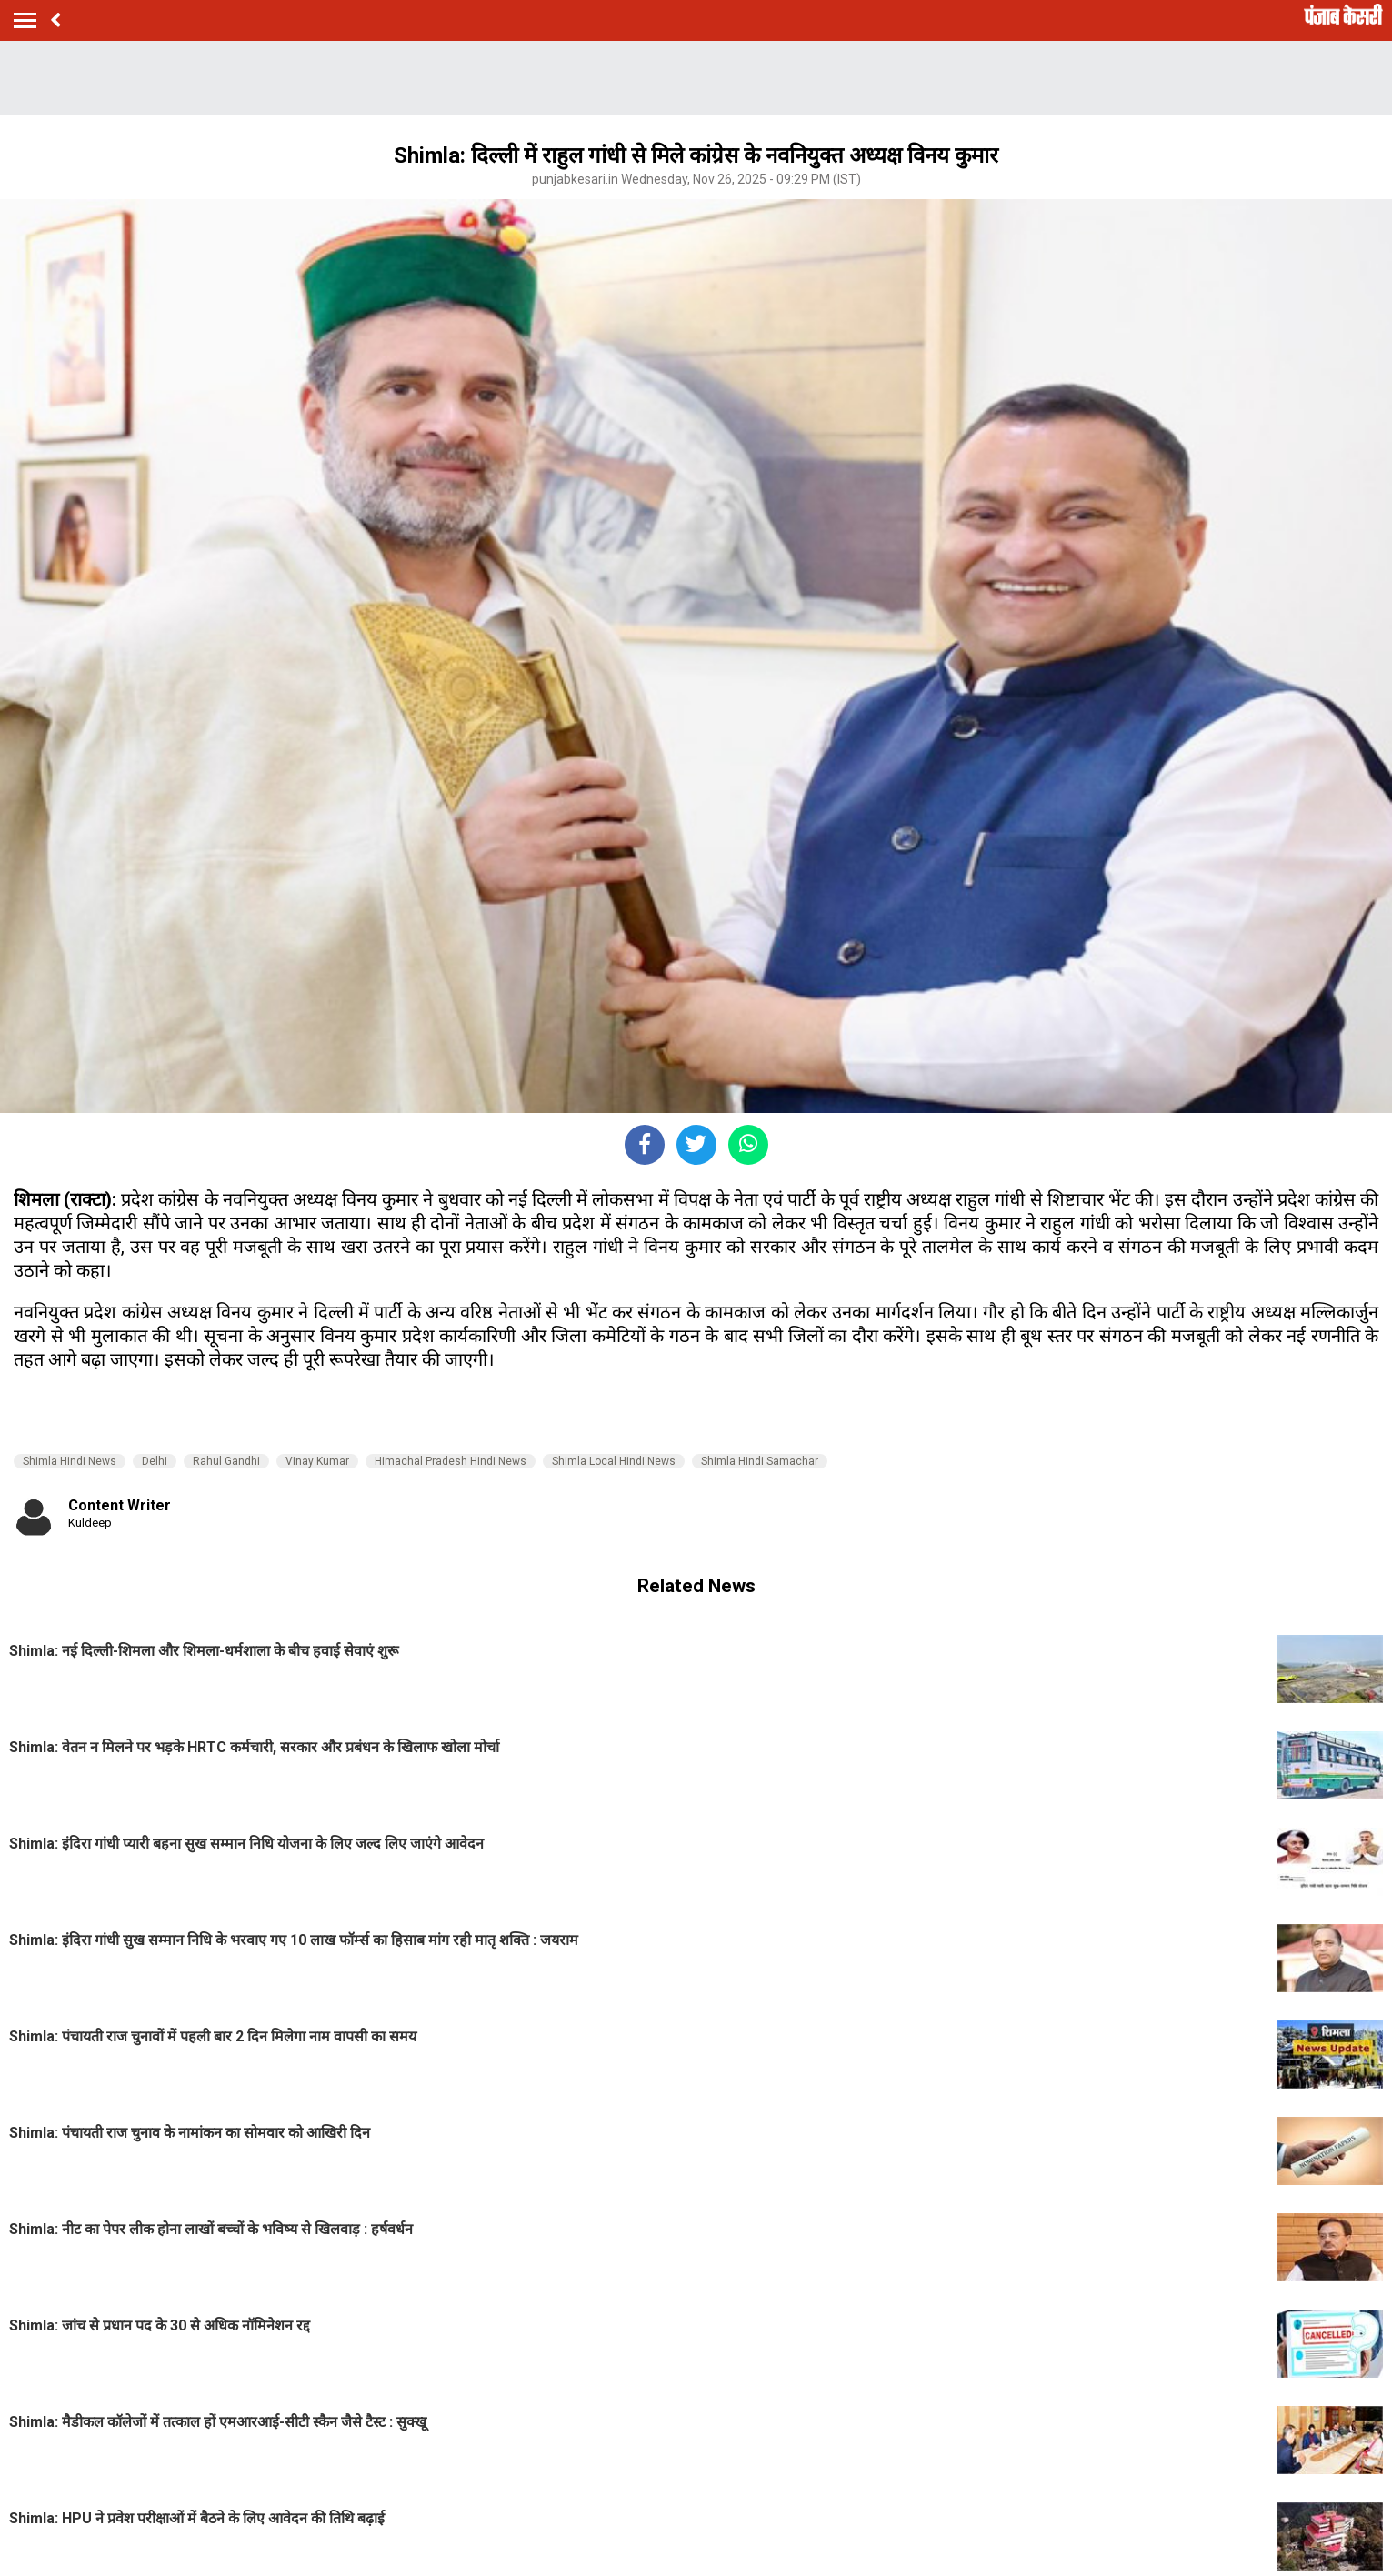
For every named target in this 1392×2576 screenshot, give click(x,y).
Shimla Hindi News (69, 1461)
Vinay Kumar (317, 1461)
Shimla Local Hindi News (614, 1461)
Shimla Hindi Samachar (759, 1461)
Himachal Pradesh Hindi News (450, 1461)
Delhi (154, 1461)
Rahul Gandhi (226, 1461)
